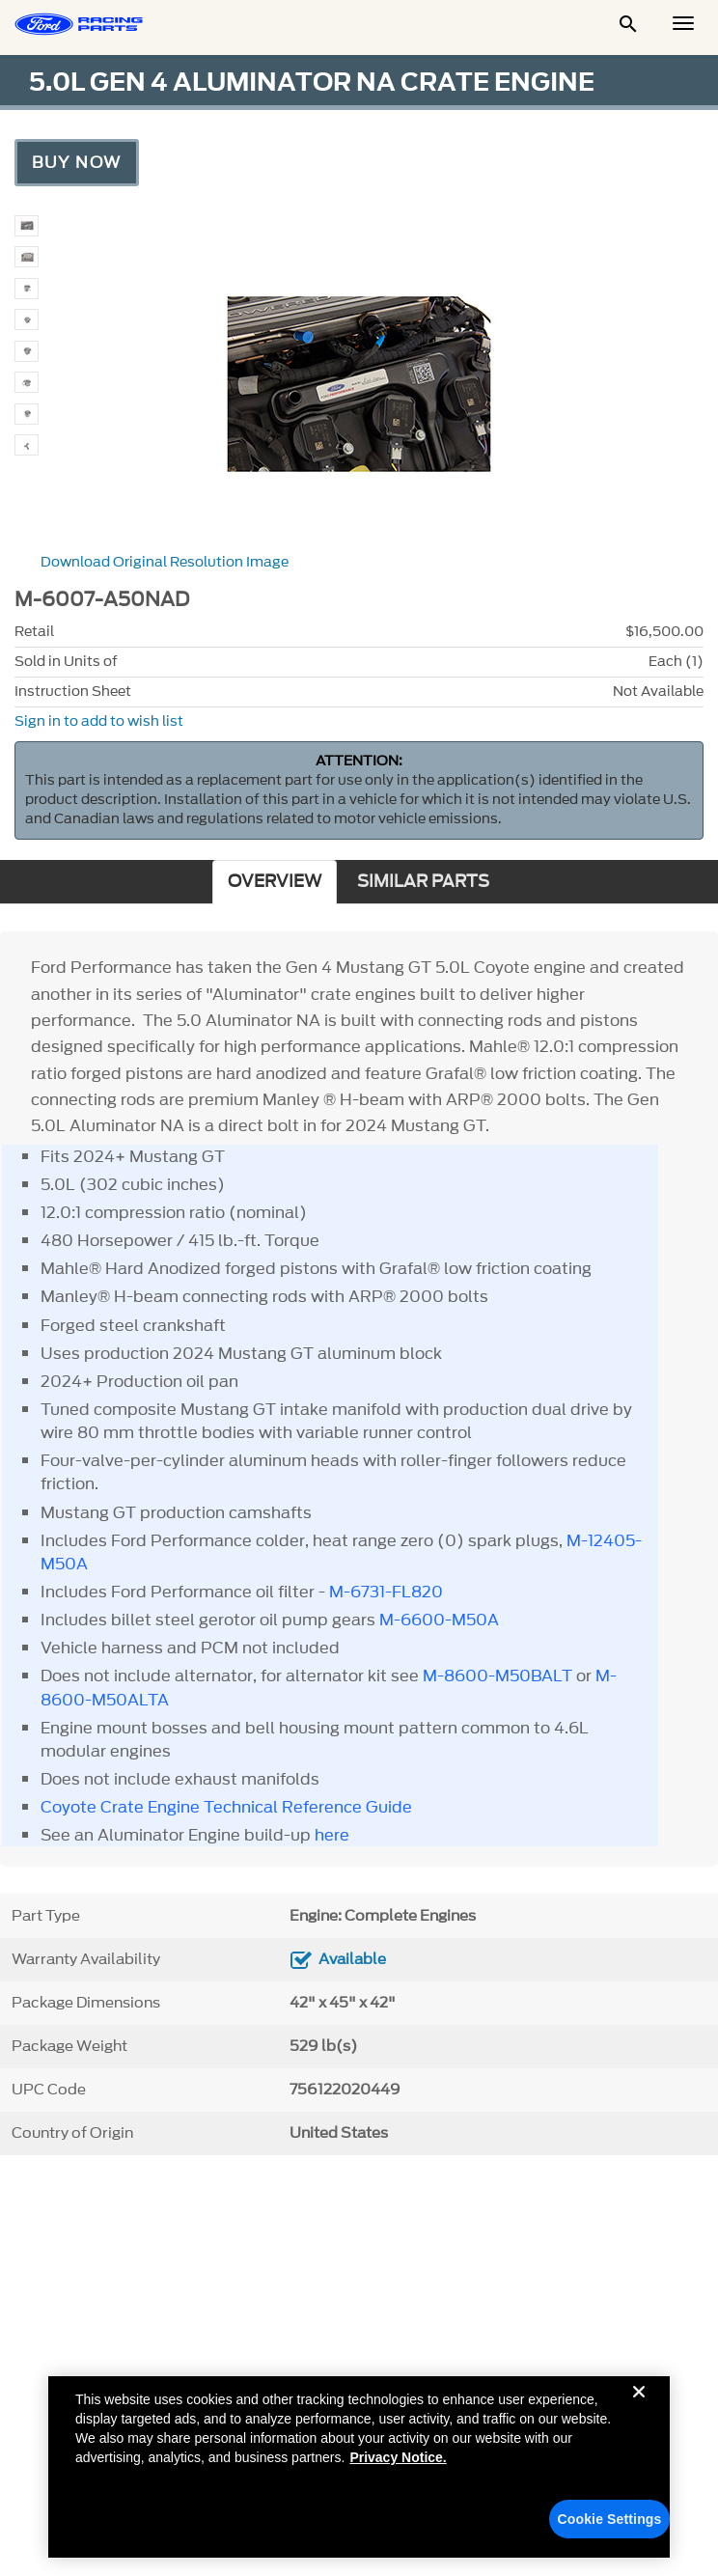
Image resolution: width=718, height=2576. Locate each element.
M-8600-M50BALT (497, 1675)
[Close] (639, 2411)
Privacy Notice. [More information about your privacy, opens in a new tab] (397, 2461)
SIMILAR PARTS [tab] (423, 882)
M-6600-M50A (439, 1619)
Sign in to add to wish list (98, 721)
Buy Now (77, 162)
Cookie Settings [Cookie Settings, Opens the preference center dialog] (610, 2523)
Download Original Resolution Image (165, 562)
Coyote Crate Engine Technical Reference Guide (226, 1806)
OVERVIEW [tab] (274, 882)
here (330, 1834)
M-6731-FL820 (386, 1591)
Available (352, 1959)
